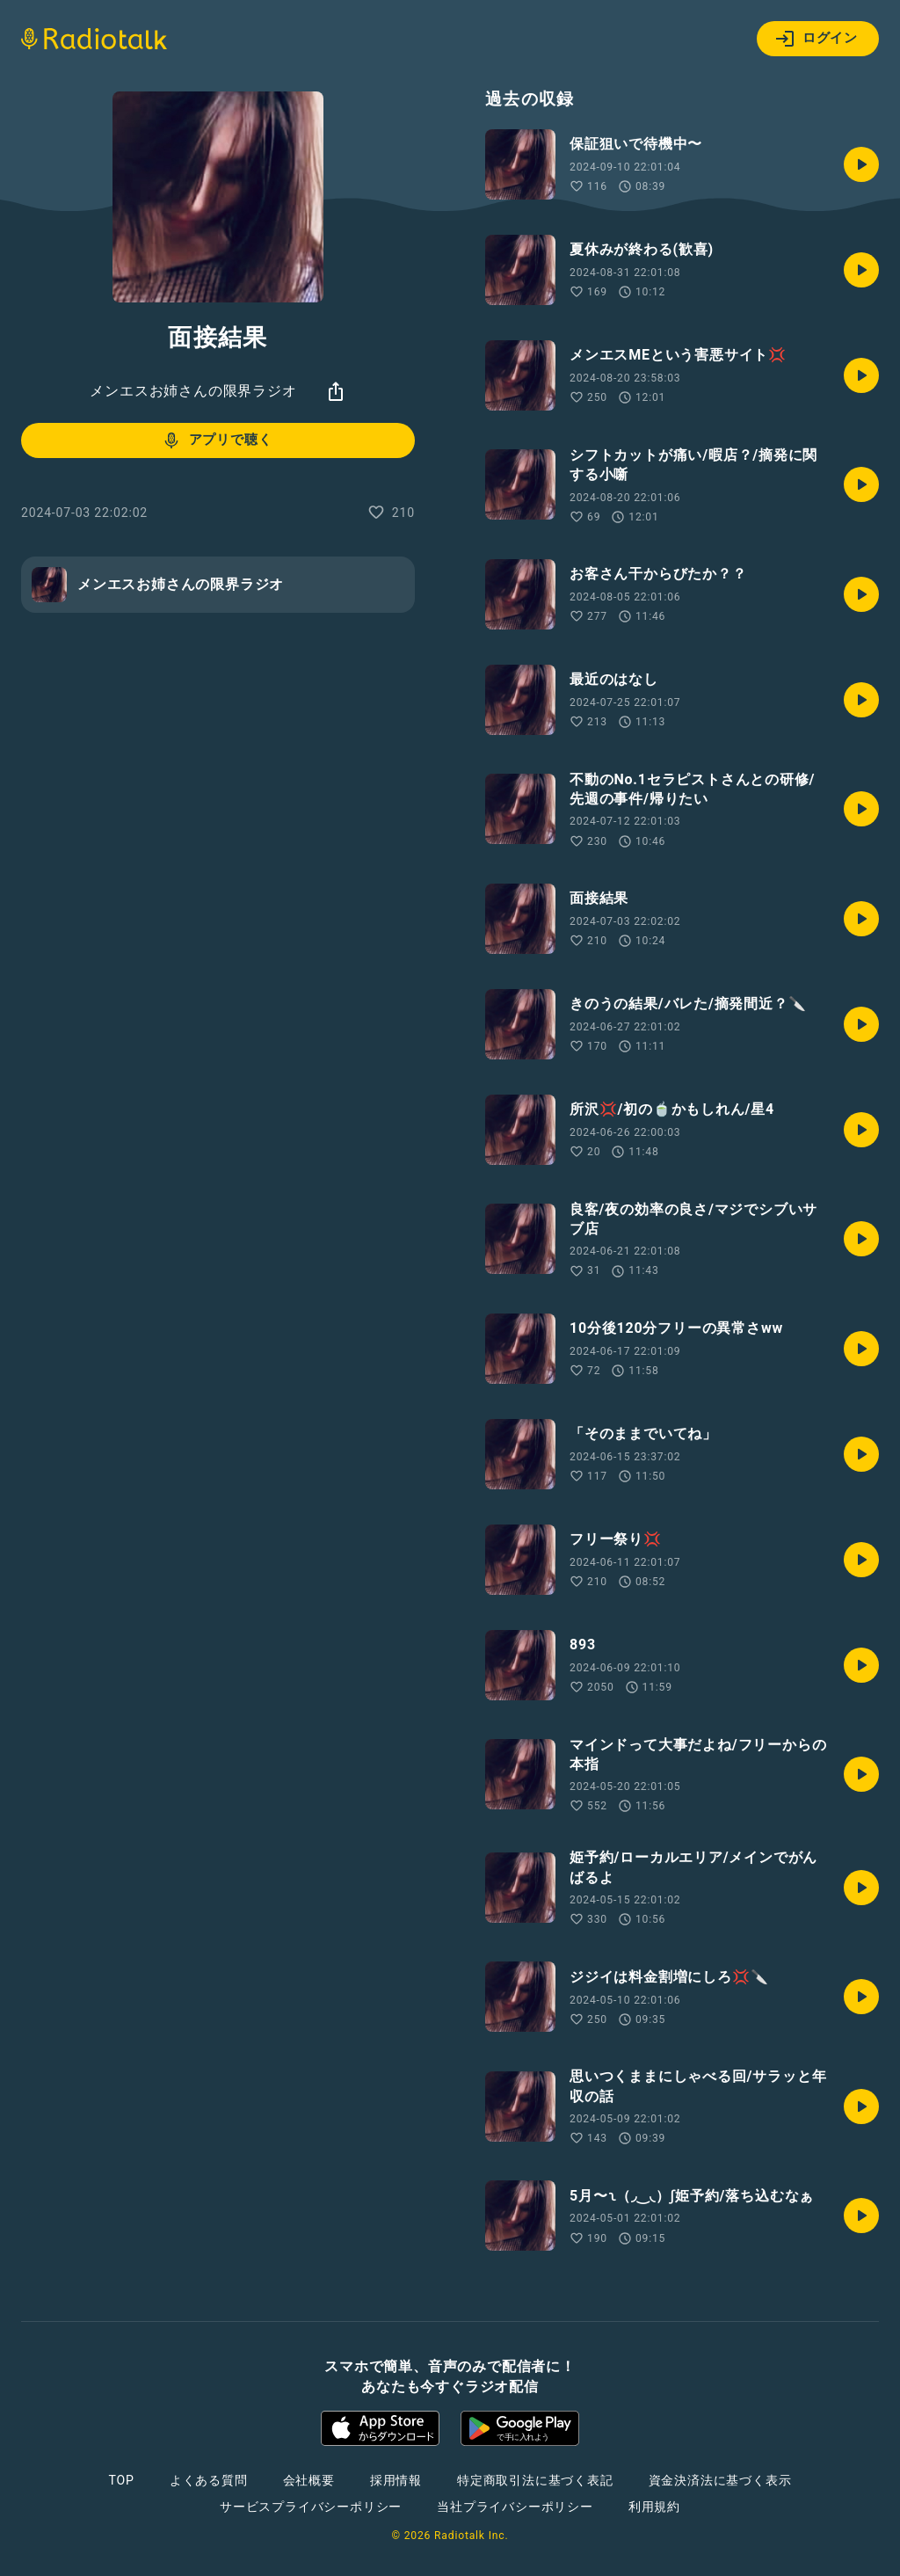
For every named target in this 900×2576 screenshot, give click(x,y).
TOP (121, 2480)
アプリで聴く (216, 440)
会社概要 (309, 2480)
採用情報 (396, 2480)
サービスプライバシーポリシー (311, 2507)
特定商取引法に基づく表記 (535, 2480)
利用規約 (654, 2507)
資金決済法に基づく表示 (720, 2480)
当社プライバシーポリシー (515, 2507)
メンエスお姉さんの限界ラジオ (193, 390)
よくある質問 (209, 2480)
